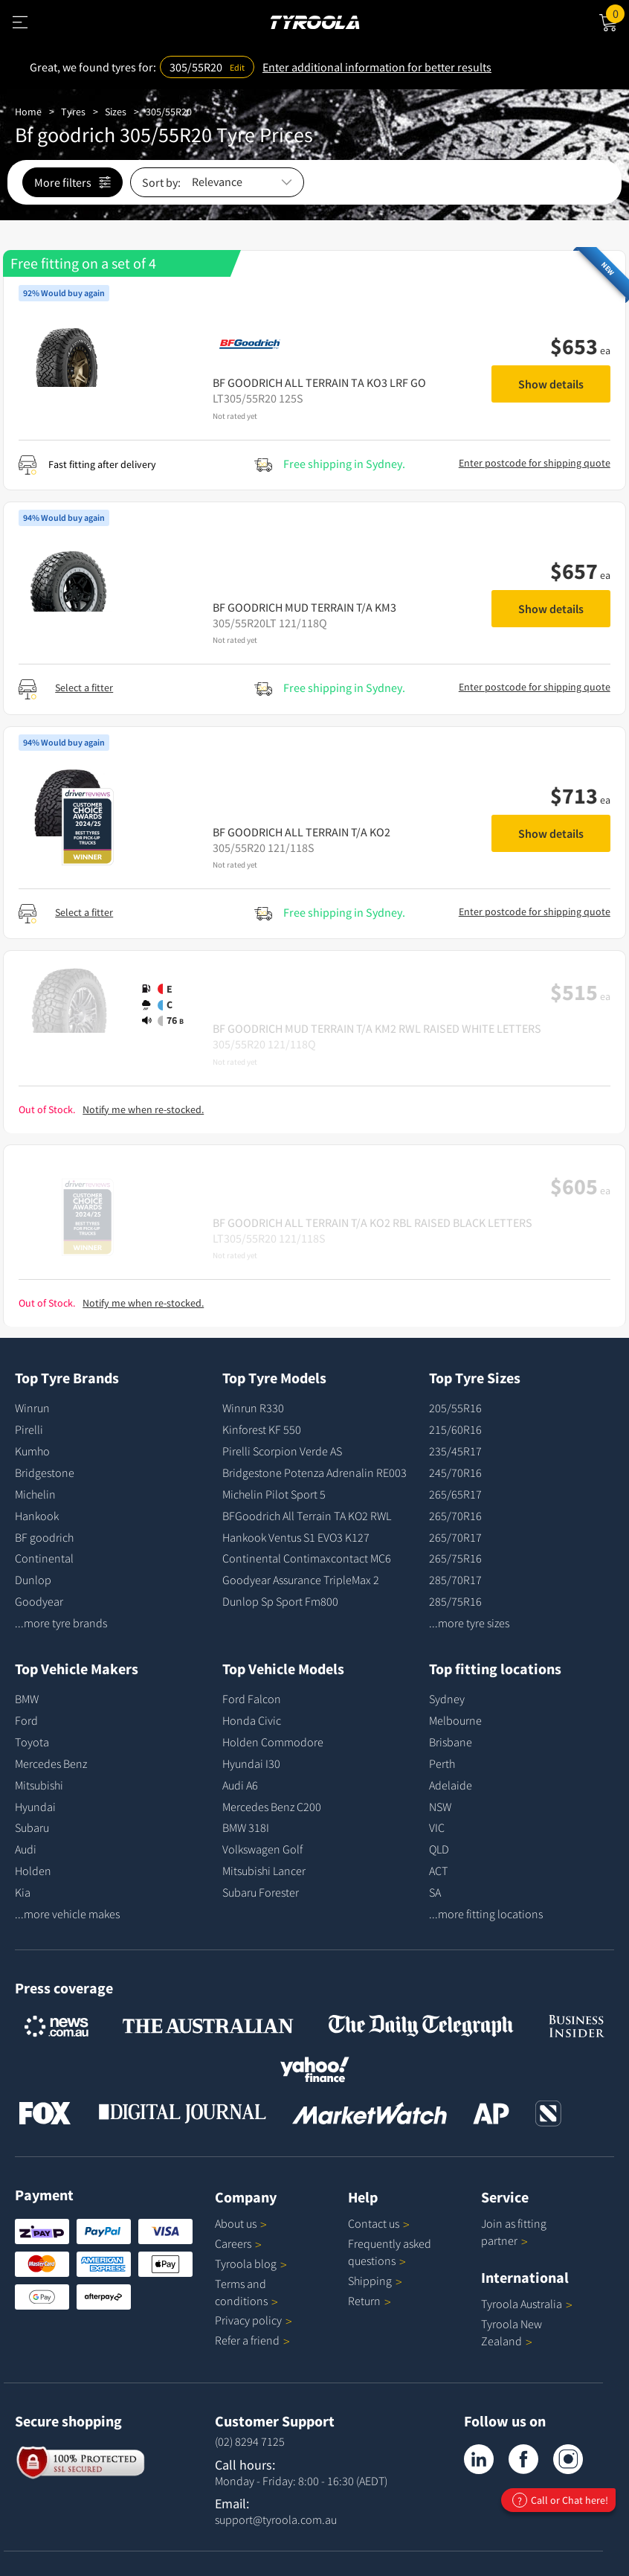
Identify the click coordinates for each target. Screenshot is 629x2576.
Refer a (252, 2340)
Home (28, 111)
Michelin (35, 1494)
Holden (33, 1870)
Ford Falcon (251, 1698)
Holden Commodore (272, 1741)
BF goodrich (44, 1537)
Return (364, 2300)
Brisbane (450, 1741)
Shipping (370, 2280)
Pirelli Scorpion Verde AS (282, 1451)
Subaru (32, 1827)
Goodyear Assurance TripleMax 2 (300, 1579)
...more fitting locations (486, 1913)
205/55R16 (455, 1407)
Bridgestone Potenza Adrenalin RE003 (314, 1472)
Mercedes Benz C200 (271, 1806)
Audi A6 (240, 1785)
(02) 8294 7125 (250, 2441)
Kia (22, 1892)
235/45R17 (455, 1451)
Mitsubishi (39, 1785)
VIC (437, 1827)
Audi (25, 1849)
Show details (551, 384)
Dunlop (33, 1579)
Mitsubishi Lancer (264, 1870)
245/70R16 (455, 1472)
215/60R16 (455, 1429)
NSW (440, 1806)
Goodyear (39, 1601)
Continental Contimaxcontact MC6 (306, 1558)
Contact (379, 2223)
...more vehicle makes (67, 1913)
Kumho (32, 1451)
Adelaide (450, 1785)
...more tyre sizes (469, 1622)
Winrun (32, 1407)
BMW (27, 1698)
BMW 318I (245, 1827)
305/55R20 (169, 111)
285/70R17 (455, 1579)
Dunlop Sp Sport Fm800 (280, 1601)
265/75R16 (455, 1558)
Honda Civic (251, 1720)
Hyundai (35, 1806)
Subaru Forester (260, 1892)
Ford (26, 1720)
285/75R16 (455, 1601)
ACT (438, 1870)
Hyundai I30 (251, 1763)
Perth (442, 1763)
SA (435, 1892)
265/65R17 (455, 1494)
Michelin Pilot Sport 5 (274, 1494)
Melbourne (455, 1720)
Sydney (447, 1698)
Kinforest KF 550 (261, 1429)
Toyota (32, 1741)
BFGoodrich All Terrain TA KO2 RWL (306, 1515)
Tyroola (251, 2263)
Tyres (73, 111)
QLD (439, 1849)
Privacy (253, 2320)
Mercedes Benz (51, 1763)
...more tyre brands (61, 1622)
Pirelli (29, 1429)
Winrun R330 (253, 1407)
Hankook (37, 1515)
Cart (617, 12)
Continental (44, 1558)
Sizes (115, 111)
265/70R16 (455, 1515)
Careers (233, 2243)
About (241, 2223)
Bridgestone (44, 1472)
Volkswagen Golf (262, 1849)
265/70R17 (455, 1537)
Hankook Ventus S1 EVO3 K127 (296, 1537)
